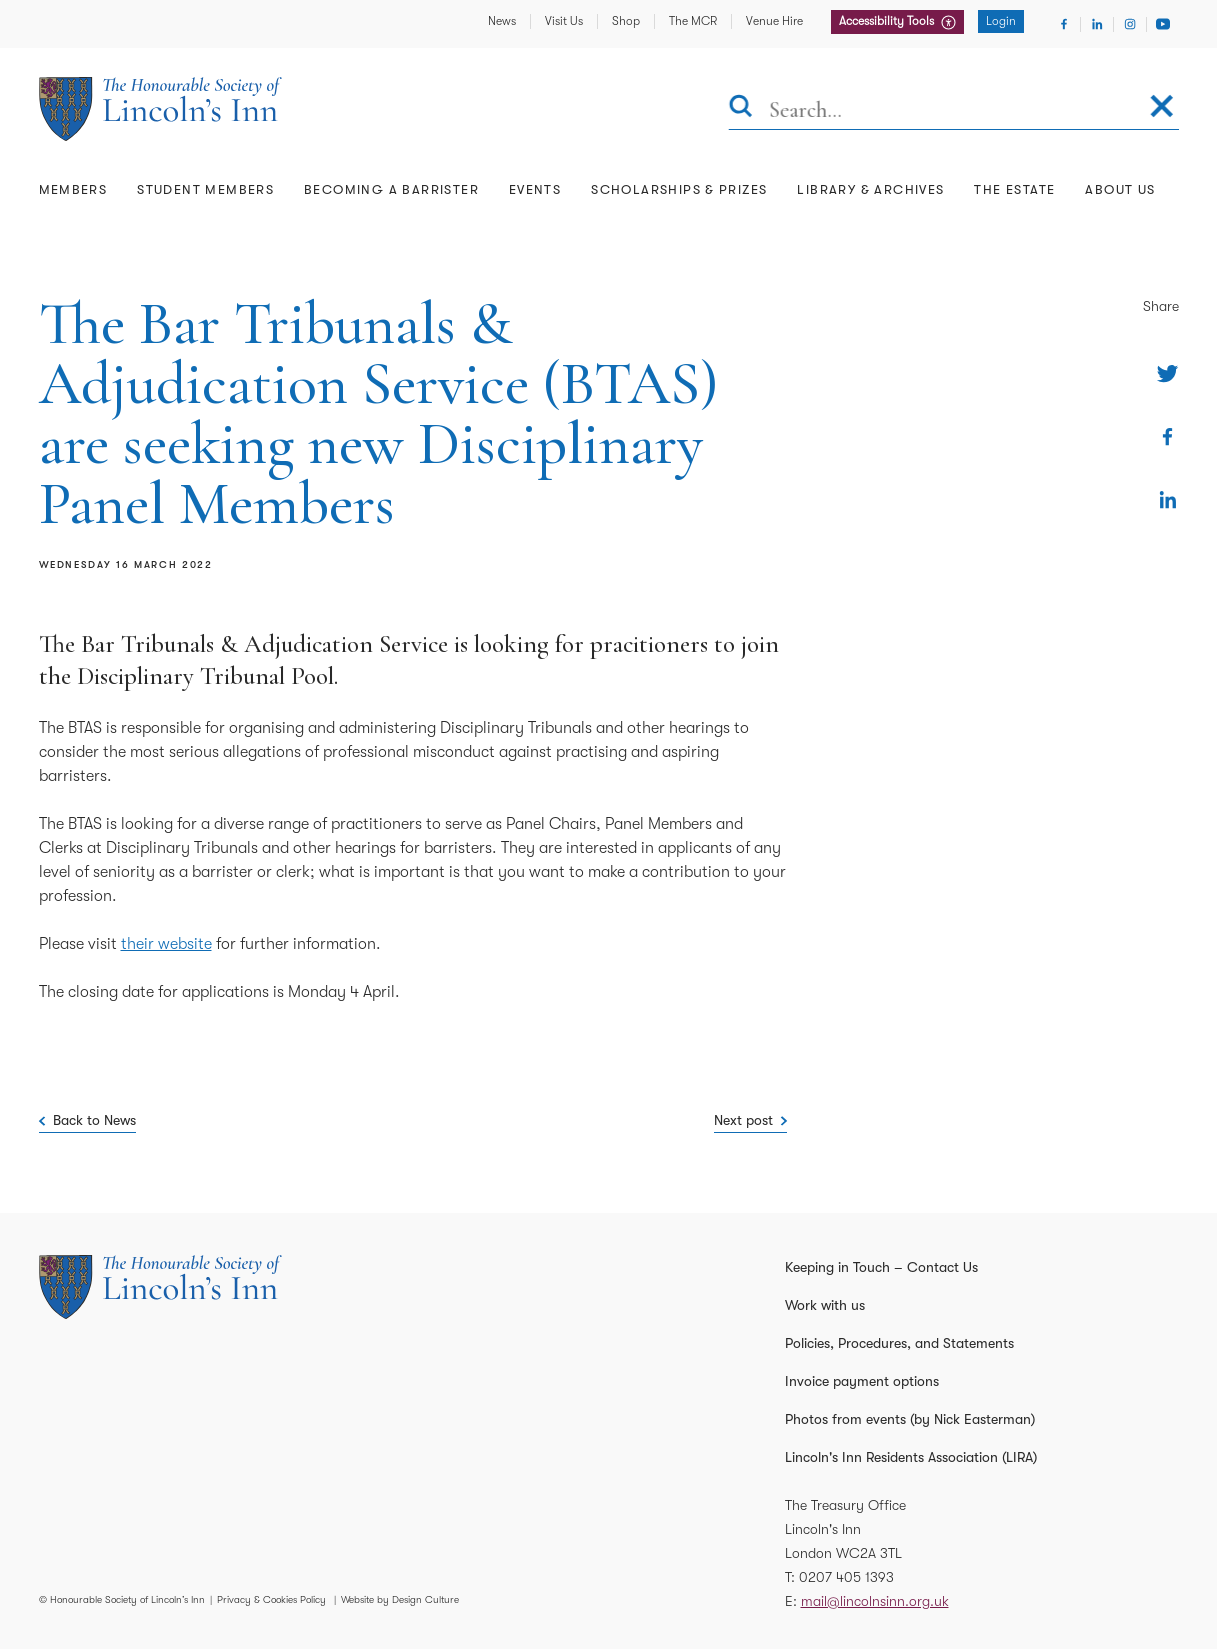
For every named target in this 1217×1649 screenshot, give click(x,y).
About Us (1120, 189)
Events (535, 189)
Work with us (825, 1305)
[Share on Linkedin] (1167, 499)
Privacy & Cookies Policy (271, 1599)
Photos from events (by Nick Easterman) (910, 1419)
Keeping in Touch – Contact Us (881, 1267)
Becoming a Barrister (391, 189)
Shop (626, 21)
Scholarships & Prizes (679, 189)
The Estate (1014, 189)
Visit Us (564, 21)
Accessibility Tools (888, 21)
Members (73, 189)
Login (1001, 21)
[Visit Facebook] (1064, 24)
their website (166, 944)
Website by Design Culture (400, 1599)
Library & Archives (870, 189)
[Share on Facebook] (1167, 436)
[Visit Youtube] (1163, 24)
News (502, 21)
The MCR (693, 21)
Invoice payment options (862, 1381)
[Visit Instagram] (1130, 24)
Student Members (205, 189)
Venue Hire (774, 21)
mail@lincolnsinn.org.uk (875, 1601)
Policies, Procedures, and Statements (899, 1343)
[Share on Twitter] (1167, 373)
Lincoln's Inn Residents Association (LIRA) (911, 1457)
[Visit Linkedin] (1097, 24)
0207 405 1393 (846, 1577)
